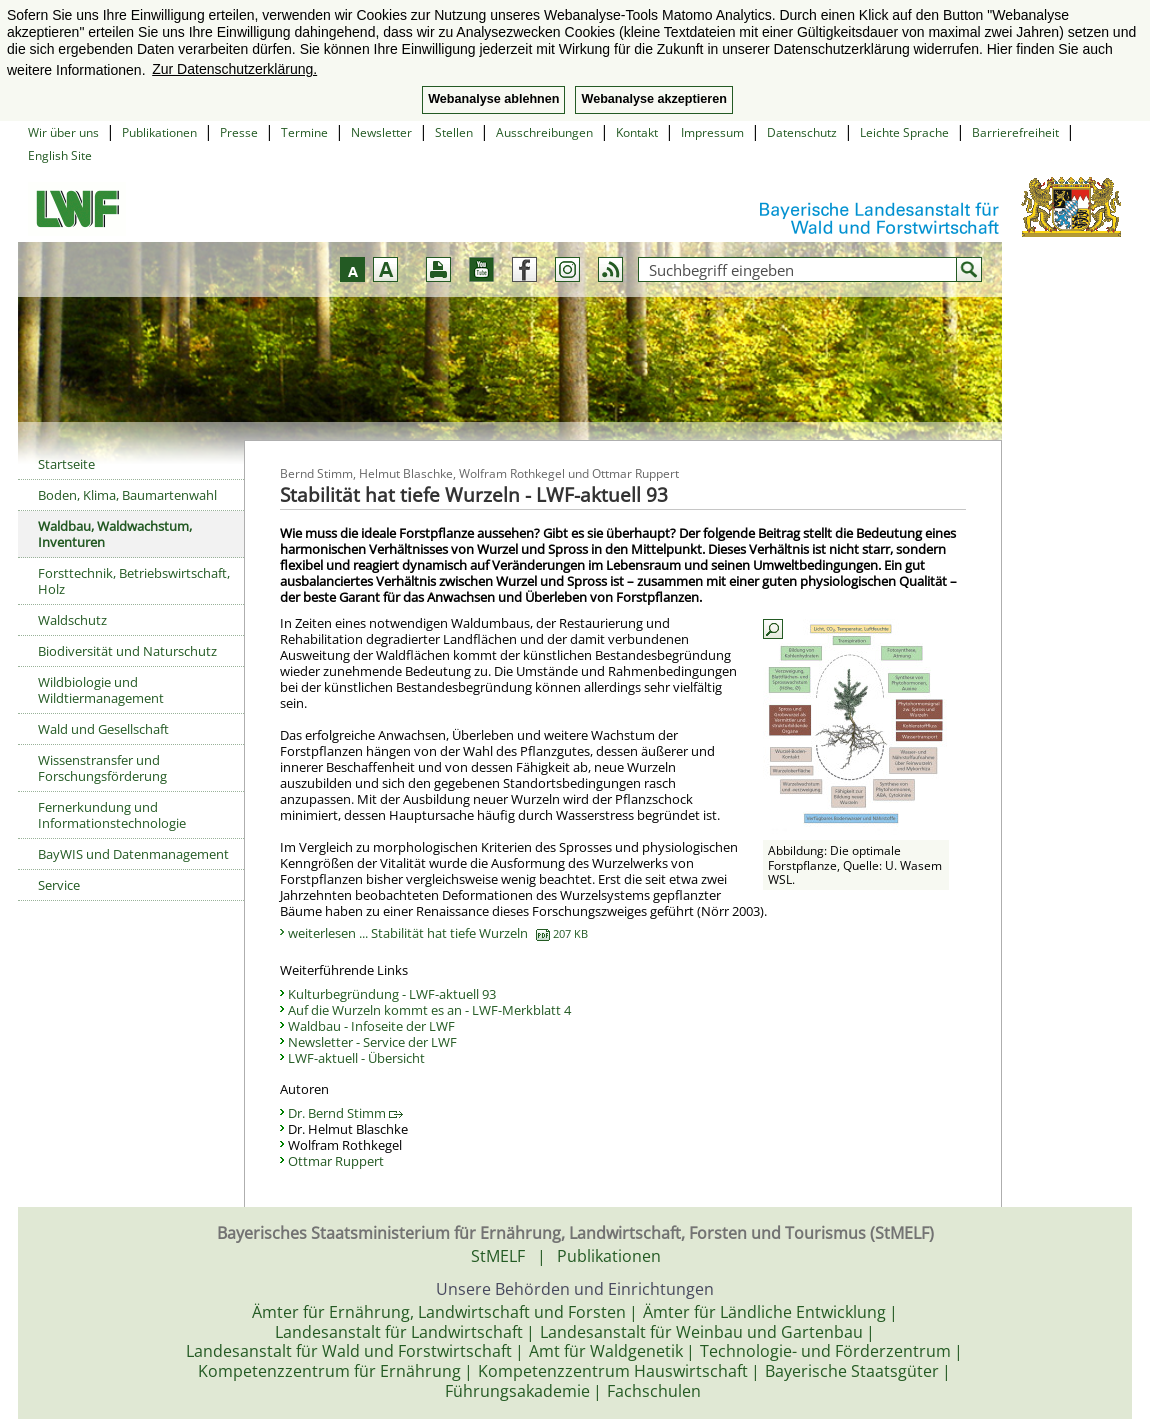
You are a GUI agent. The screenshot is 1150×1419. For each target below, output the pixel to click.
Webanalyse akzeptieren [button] (653, 99)
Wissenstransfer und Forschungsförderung (102, 768)
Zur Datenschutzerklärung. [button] (234, 69)
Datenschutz (802, 132)
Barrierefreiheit (1015, 132)
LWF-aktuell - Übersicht (356, 1058)
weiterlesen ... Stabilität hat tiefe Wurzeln (438, 933)
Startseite (66, 464)
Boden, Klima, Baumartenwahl (127, 495)
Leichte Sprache (904, 132)
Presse (239, 132)
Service (59, 885)
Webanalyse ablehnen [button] (493, 99)
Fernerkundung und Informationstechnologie (112, 815)
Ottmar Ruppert (336, 1161)
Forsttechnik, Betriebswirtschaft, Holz (134, 581)
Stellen (454, 132)
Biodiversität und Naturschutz (127, 651)
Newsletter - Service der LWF (372, 1042)
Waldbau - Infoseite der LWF (371, 1026)
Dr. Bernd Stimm (345, 1113)
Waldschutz (72, 620)
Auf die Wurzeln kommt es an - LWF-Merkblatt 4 (429, 1010)
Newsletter (381, 132)
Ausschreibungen (544, 132)
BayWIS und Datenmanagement (133, 854)
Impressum (712, 132)
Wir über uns (63, 132)
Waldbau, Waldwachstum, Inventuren (115, 534)
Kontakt (637, 132)
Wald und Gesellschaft (103, 729)
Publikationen (159, 132)
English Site (60, 155)
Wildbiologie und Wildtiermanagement (101, 690)
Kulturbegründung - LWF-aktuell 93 (392, 994)
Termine (304, 132)
